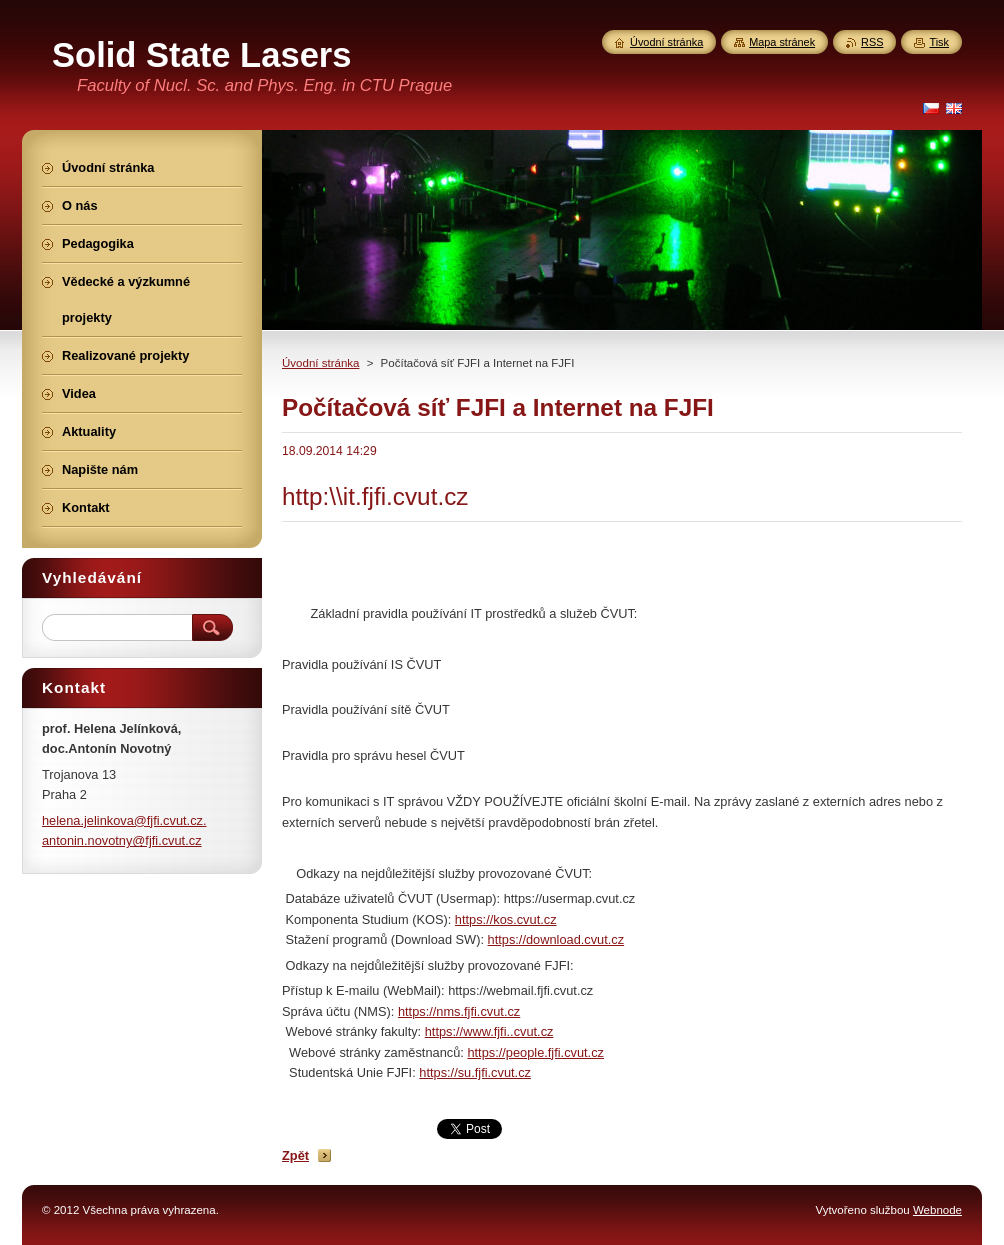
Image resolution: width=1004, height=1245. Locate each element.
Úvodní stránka (320, 363)
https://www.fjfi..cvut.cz (489, 1031)
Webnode (937, 1210)
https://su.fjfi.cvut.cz (475, 1072)
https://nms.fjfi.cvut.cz (459, 1011)
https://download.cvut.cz (556, 939)
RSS (872, 42)
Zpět (295, 1155)
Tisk (939, 42)
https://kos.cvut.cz (506, 919)
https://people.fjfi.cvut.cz (535, 1052)
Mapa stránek (782, 42)
